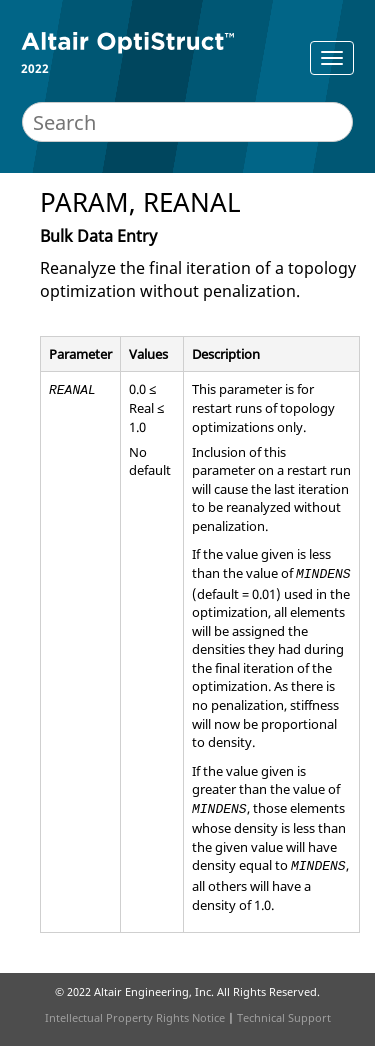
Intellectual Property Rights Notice (135, 1017)
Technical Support (284, 1017)
